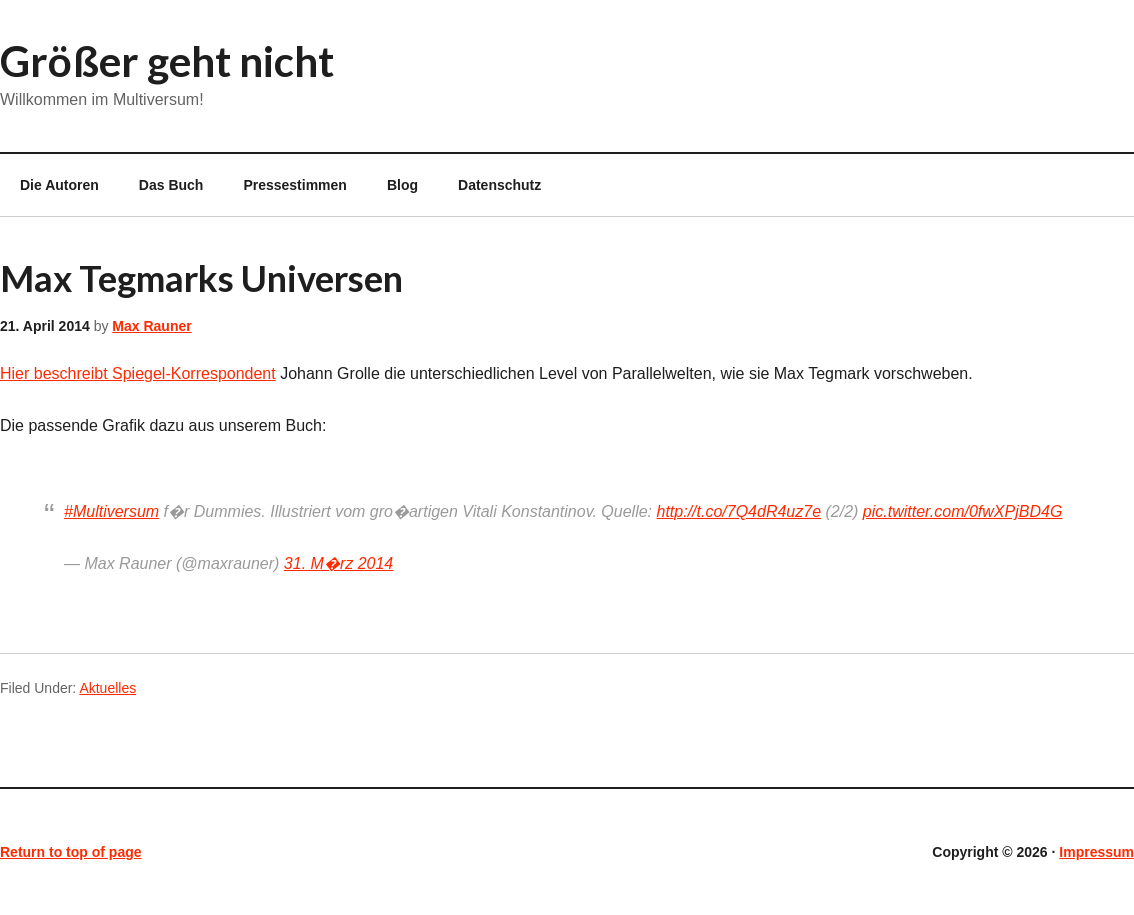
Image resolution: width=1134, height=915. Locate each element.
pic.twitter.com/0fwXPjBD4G (962, 511)
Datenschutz (499, 185)
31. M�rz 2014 (338, 563)
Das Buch (171, 185)
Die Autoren (49, 185)
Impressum (1096, 852)
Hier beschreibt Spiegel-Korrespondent (138, 373)
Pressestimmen (295, 185)
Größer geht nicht (167, 61)
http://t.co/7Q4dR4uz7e (739, 511)
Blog (402, 185)
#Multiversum (111, 511)
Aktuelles (107, 688)
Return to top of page (71, 852)
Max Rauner (151, 326)
